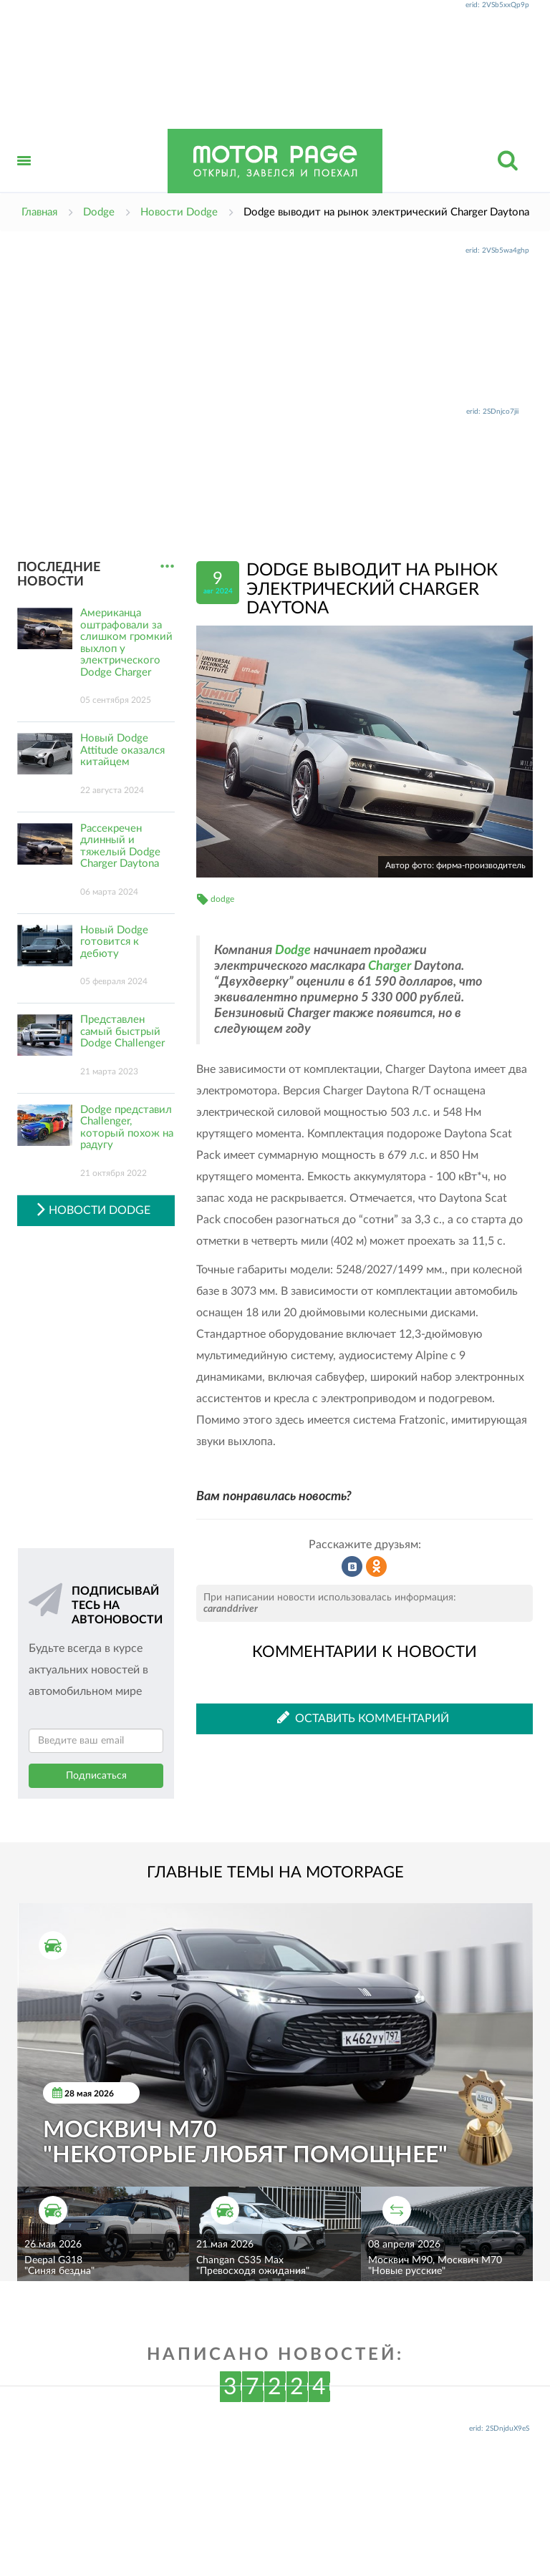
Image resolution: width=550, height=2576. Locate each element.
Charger (389, 966)
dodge (222, 899)
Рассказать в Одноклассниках (376, 1567)
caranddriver (230, 1609)
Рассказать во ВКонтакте (352, 1567)
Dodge (293, 950)
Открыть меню (24, 176)
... (167, 566)
